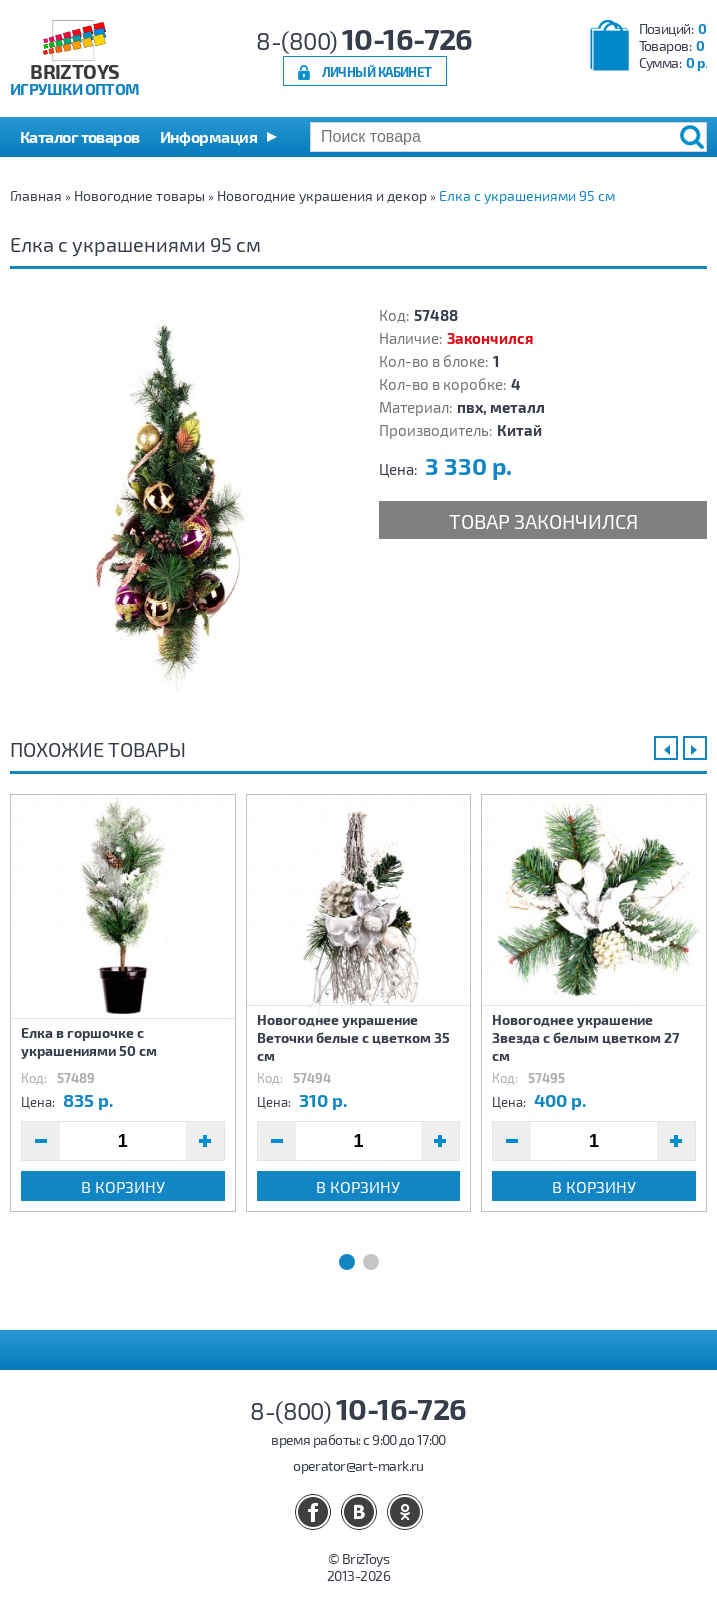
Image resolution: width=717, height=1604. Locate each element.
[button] (218, 137)
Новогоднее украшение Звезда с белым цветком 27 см (585, 1037)
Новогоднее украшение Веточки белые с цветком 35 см (353, 1037)
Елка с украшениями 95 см (527, 195)
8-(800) (364, 40)
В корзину (123, 1186)
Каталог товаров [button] (80, 136)
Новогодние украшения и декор (322, 195)
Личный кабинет (377, 71)
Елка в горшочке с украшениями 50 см (89, 1041)
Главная (36, 195)
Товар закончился (543, 521)
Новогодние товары (139, 195)
